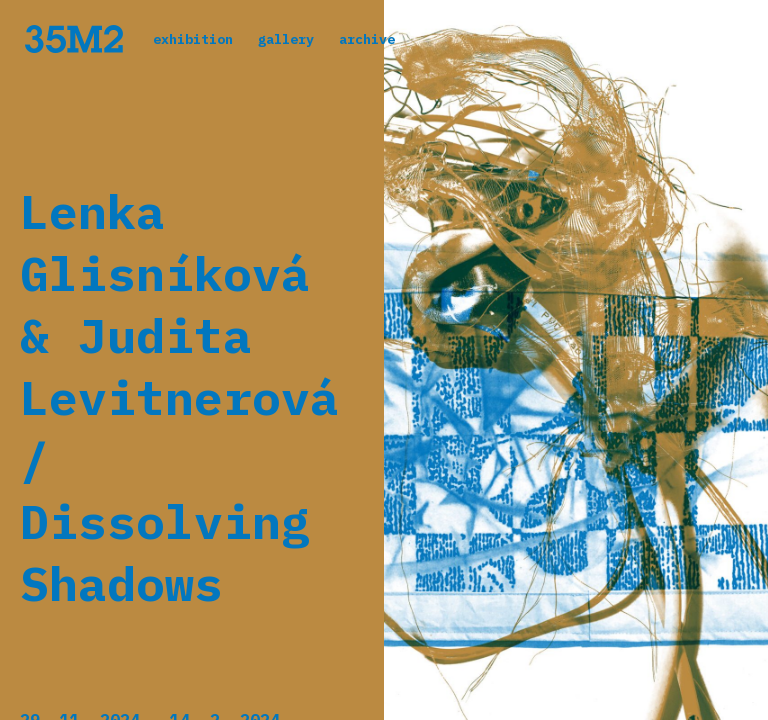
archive (367, 39)
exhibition (193, 39)
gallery (286, 39)
